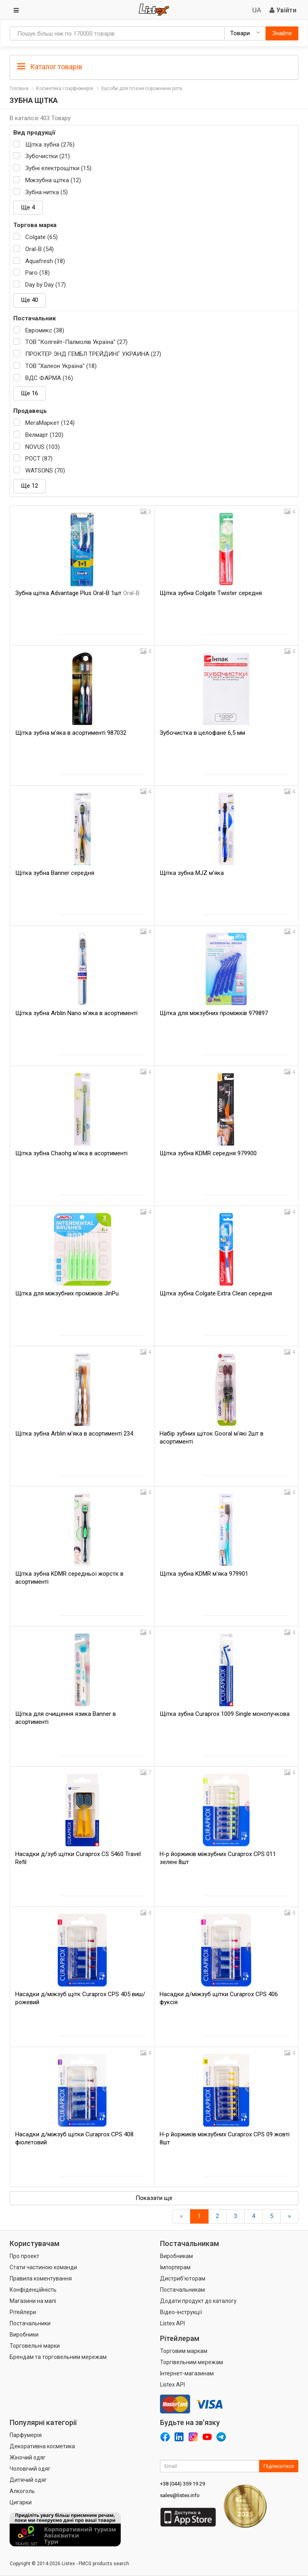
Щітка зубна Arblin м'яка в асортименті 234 (74, 1433)
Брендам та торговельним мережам (58, 2357)
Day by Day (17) (45, 284)
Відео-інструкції (181, 2312)
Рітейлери (23, 2312)
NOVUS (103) (42, 446)
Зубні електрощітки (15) (58, 168)
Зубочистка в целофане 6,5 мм (202, 732)
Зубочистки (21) (47, 156)
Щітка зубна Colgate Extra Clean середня (216, 1293)
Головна (19, 88)
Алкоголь (22, 2491)
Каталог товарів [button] (49, 67)
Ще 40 (29, 300)
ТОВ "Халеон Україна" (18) (61, 366)
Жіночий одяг (28, 2457)
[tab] (154, 66)
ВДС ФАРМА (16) (49, 378)
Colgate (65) (41, 237)
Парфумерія (26, 2435)
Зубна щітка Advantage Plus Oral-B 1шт (77, 593)
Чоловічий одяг (30, 2468)
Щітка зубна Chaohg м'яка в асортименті (71, 1153)
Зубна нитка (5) (46, 192)
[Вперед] (289, 2216)
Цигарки (21, 2502)
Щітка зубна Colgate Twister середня (211, 593)
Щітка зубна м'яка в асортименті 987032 (70, 732)
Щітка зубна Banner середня (54, 873)
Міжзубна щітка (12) (53, 180)
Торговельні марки (35, 2346)
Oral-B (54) (39, 249)
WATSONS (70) (45, 470)
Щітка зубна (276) (50, 144)
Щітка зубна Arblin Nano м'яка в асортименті (76, 1013)
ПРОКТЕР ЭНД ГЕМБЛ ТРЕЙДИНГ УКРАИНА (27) (93, 354)
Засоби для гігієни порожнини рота (141, 88)
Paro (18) (37, 272)
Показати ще (154, 2198)
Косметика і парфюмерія (64, 88)
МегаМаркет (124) (50, 422)
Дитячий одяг (28, 2480)
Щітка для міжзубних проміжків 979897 (214, 1013)
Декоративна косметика (42, 2446)
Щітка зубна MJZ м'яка (192, 873)
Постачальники (30, 2323)
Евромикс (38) (44, 330)
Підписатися (278, 2466)
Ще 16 (29, 393)
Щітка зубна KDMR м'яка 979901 (204, 1573)
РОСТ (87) (39, 458)
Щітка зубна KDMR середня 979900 (208, 1153)
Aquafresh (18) (45, 261)
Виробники (24, 2334)
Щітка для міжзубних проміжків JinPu (67, 1293)
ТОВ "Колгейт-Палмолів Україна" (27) (76, 342)
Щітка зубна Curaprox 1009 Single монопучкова (225, 1713)
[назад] (181, 2216)
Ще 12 (29, 485)
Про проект (24, 2256)
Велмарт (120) (44, 434)
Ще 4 (28, 207)
